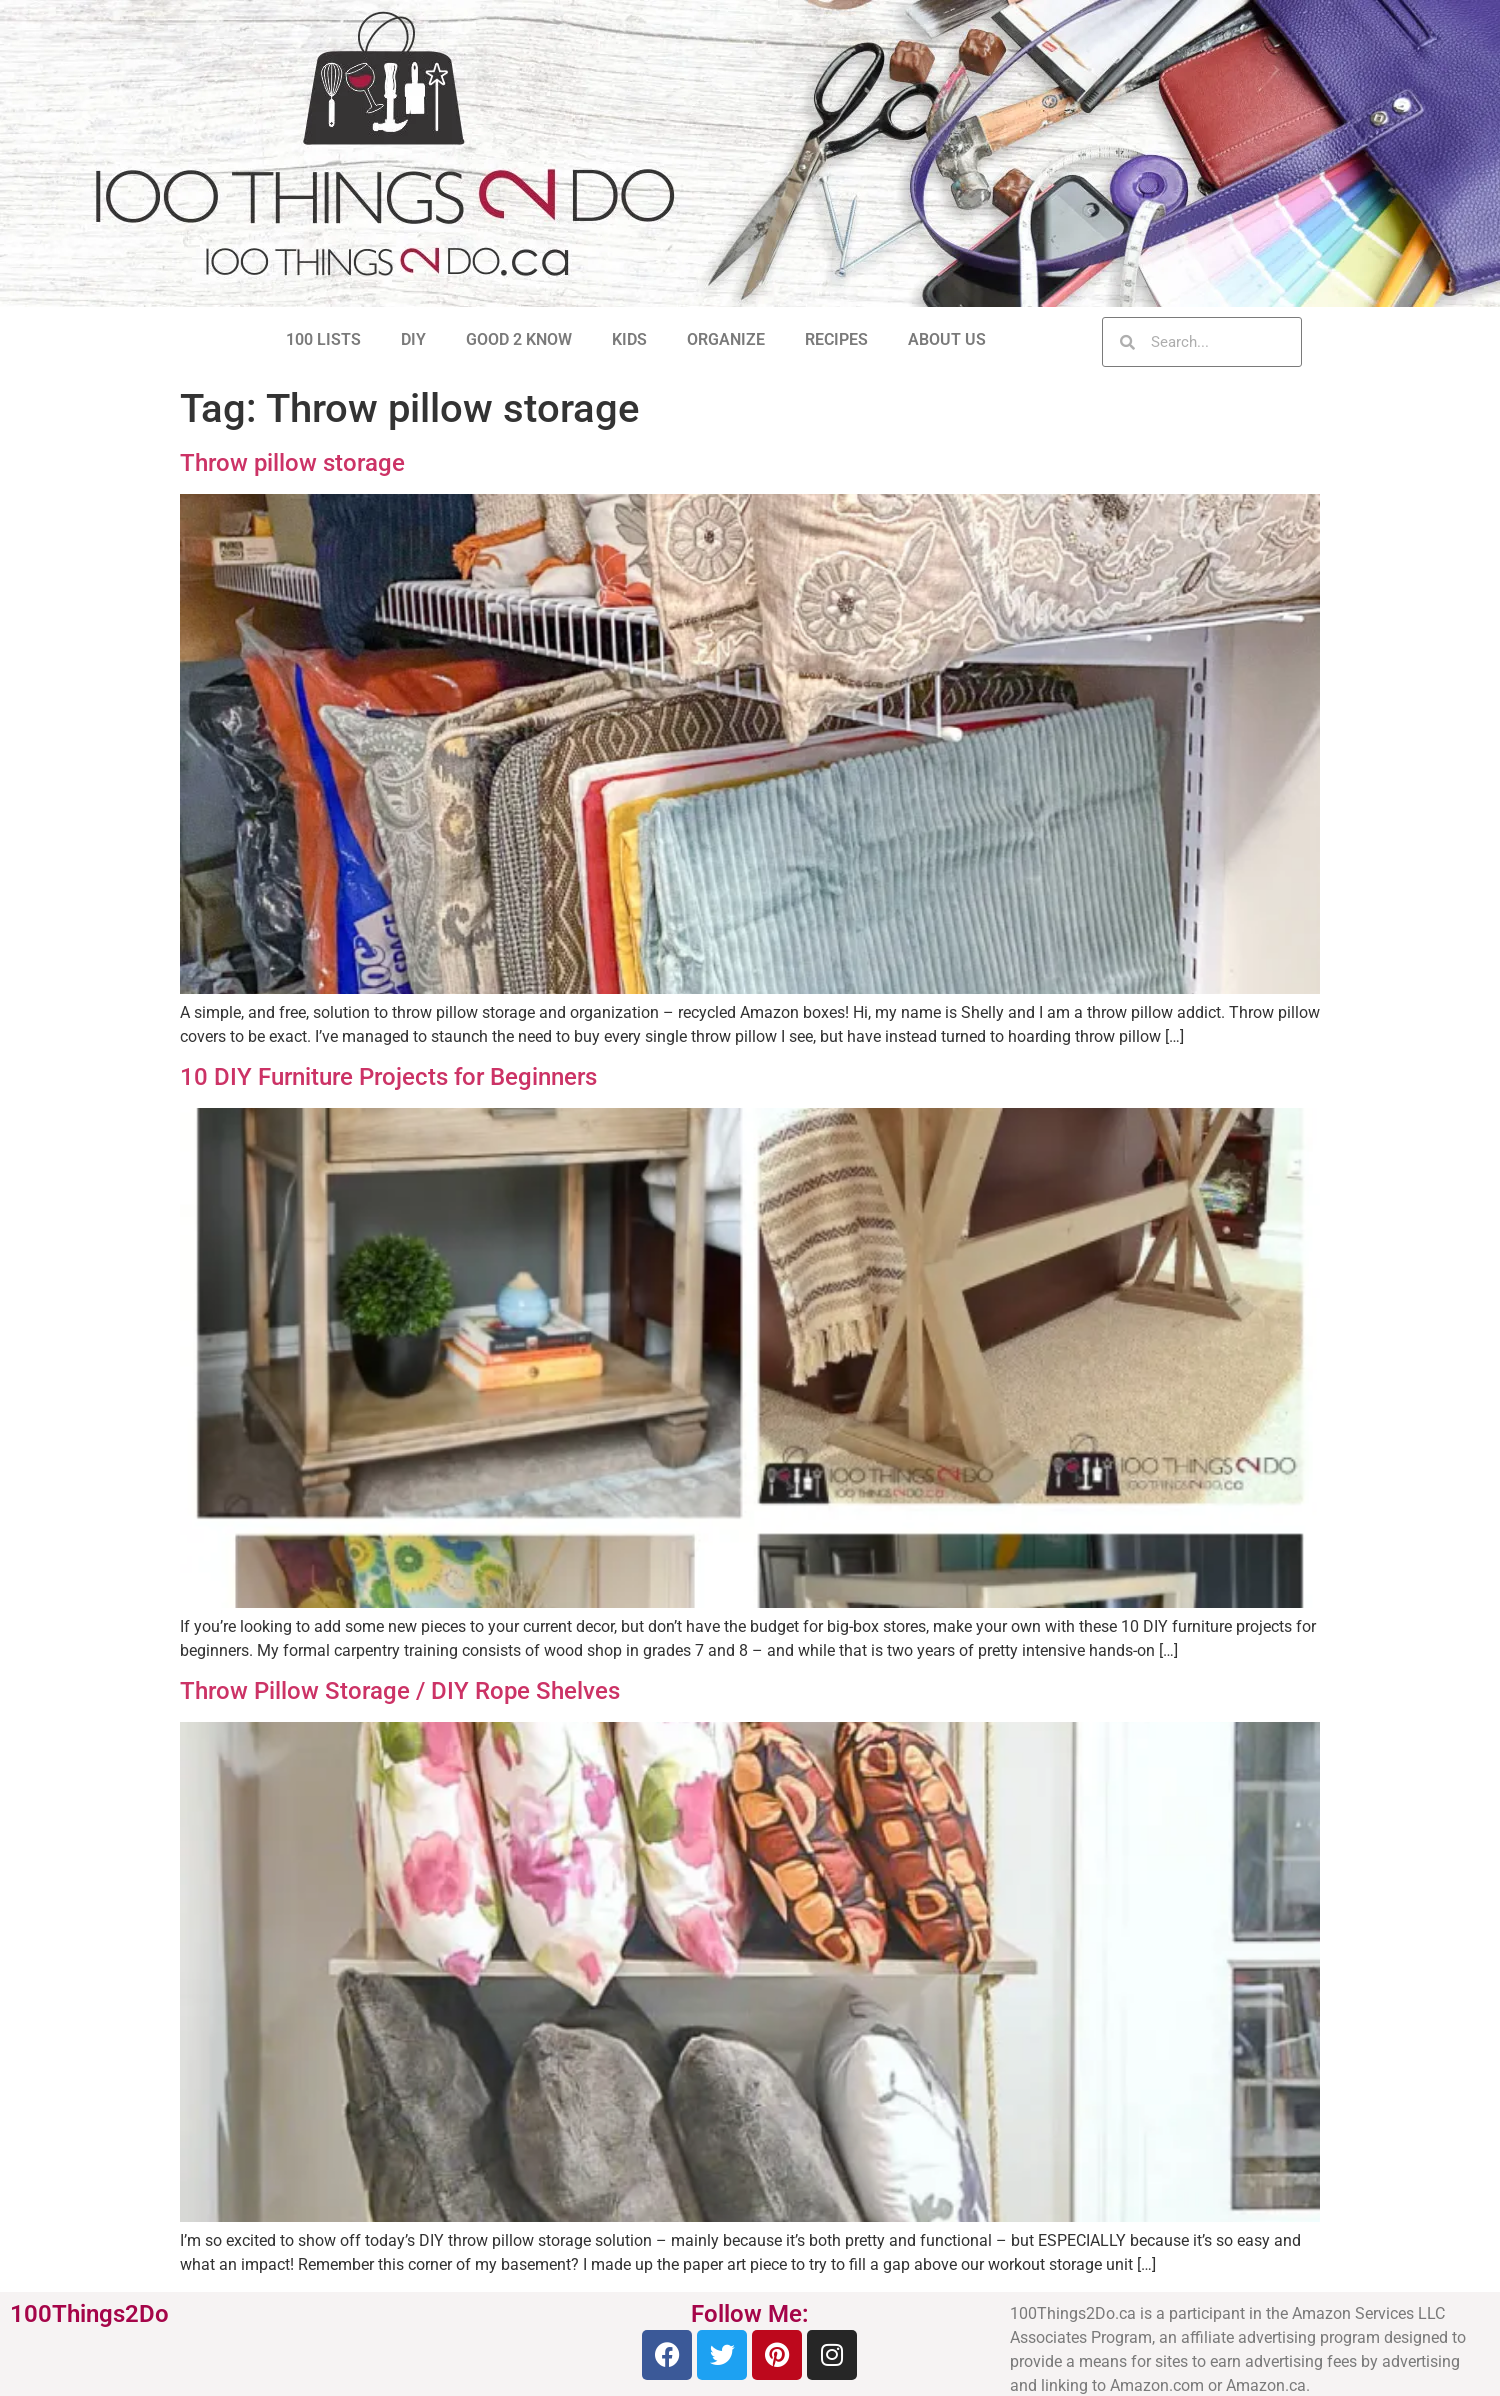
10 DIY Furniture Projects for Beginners (388, 1077)
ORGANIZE (726, 339)
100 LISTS (323, 339)
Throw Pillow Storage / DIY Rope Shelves (400, 1691)
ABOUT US (947, 339)
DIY (413, 339)
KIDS (629, 339)
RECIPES (836, 339)
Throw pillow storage (292, 463)
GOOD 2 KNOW (519, 339)
